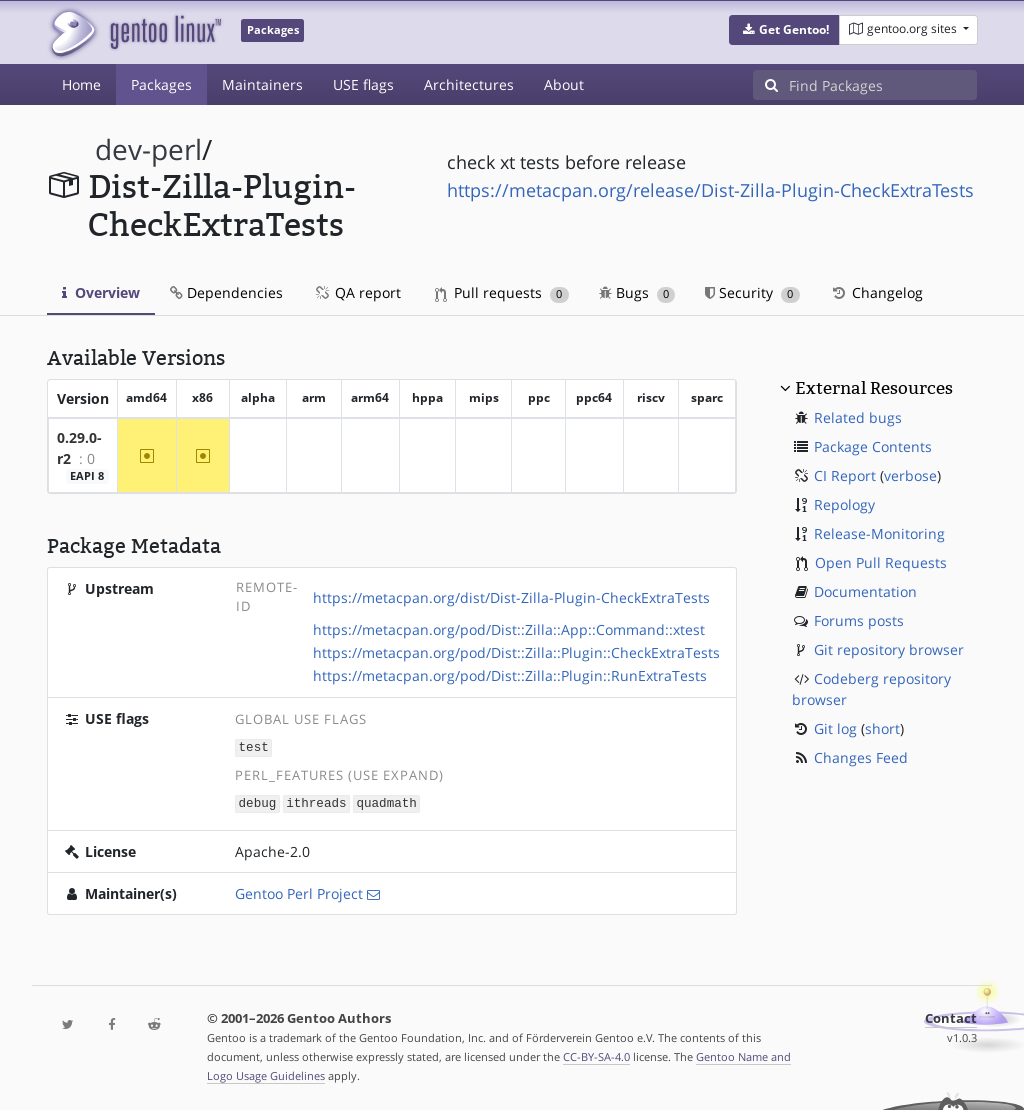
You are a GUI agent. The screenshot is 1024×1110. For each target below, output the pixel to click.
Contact (951, 1016)
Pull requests (502, 292)
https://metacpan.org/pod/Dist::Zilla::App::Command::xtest (509, 629)
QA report (357, 292)
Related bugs (858, 417)
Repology (844, 504)
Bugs (637, 292)
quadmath (386, 801)
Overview (101, 292)
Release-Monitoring (879, 533)
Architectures (469, 84)
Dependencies (226, 292)
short (882, 728)
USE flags (363, 84)
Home (81, 84)
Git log (835, 728)
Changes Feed (861, 757)
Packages (161, 84)
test (254, 746)
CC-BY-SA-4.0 (596, 1054)
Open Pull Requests (881, 562)
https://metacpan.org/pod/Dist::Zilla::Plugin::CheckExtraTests (516, 652)
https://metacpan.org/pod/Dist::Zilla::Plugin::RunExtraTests (510, 675)
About (564, 84)
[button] (784, 30)
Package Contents (873, 446)
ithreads (316, 801)
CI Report (845, 475)
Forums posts (859, 620)
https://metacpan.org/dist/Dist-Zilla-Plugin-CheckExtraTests (511, 597)
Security (752, 292)
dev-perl (148, 149)
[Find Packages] (883, 85)
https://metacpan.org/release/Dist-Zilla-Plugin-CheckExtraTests (710, 190)
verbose (910, 475)
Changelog (876, 292)
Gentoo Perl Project (299, 891)
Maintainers (262, 84)
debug (258, 801)
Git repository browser (889, 649)
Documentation (865, 591)
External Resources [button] (874, 388)
